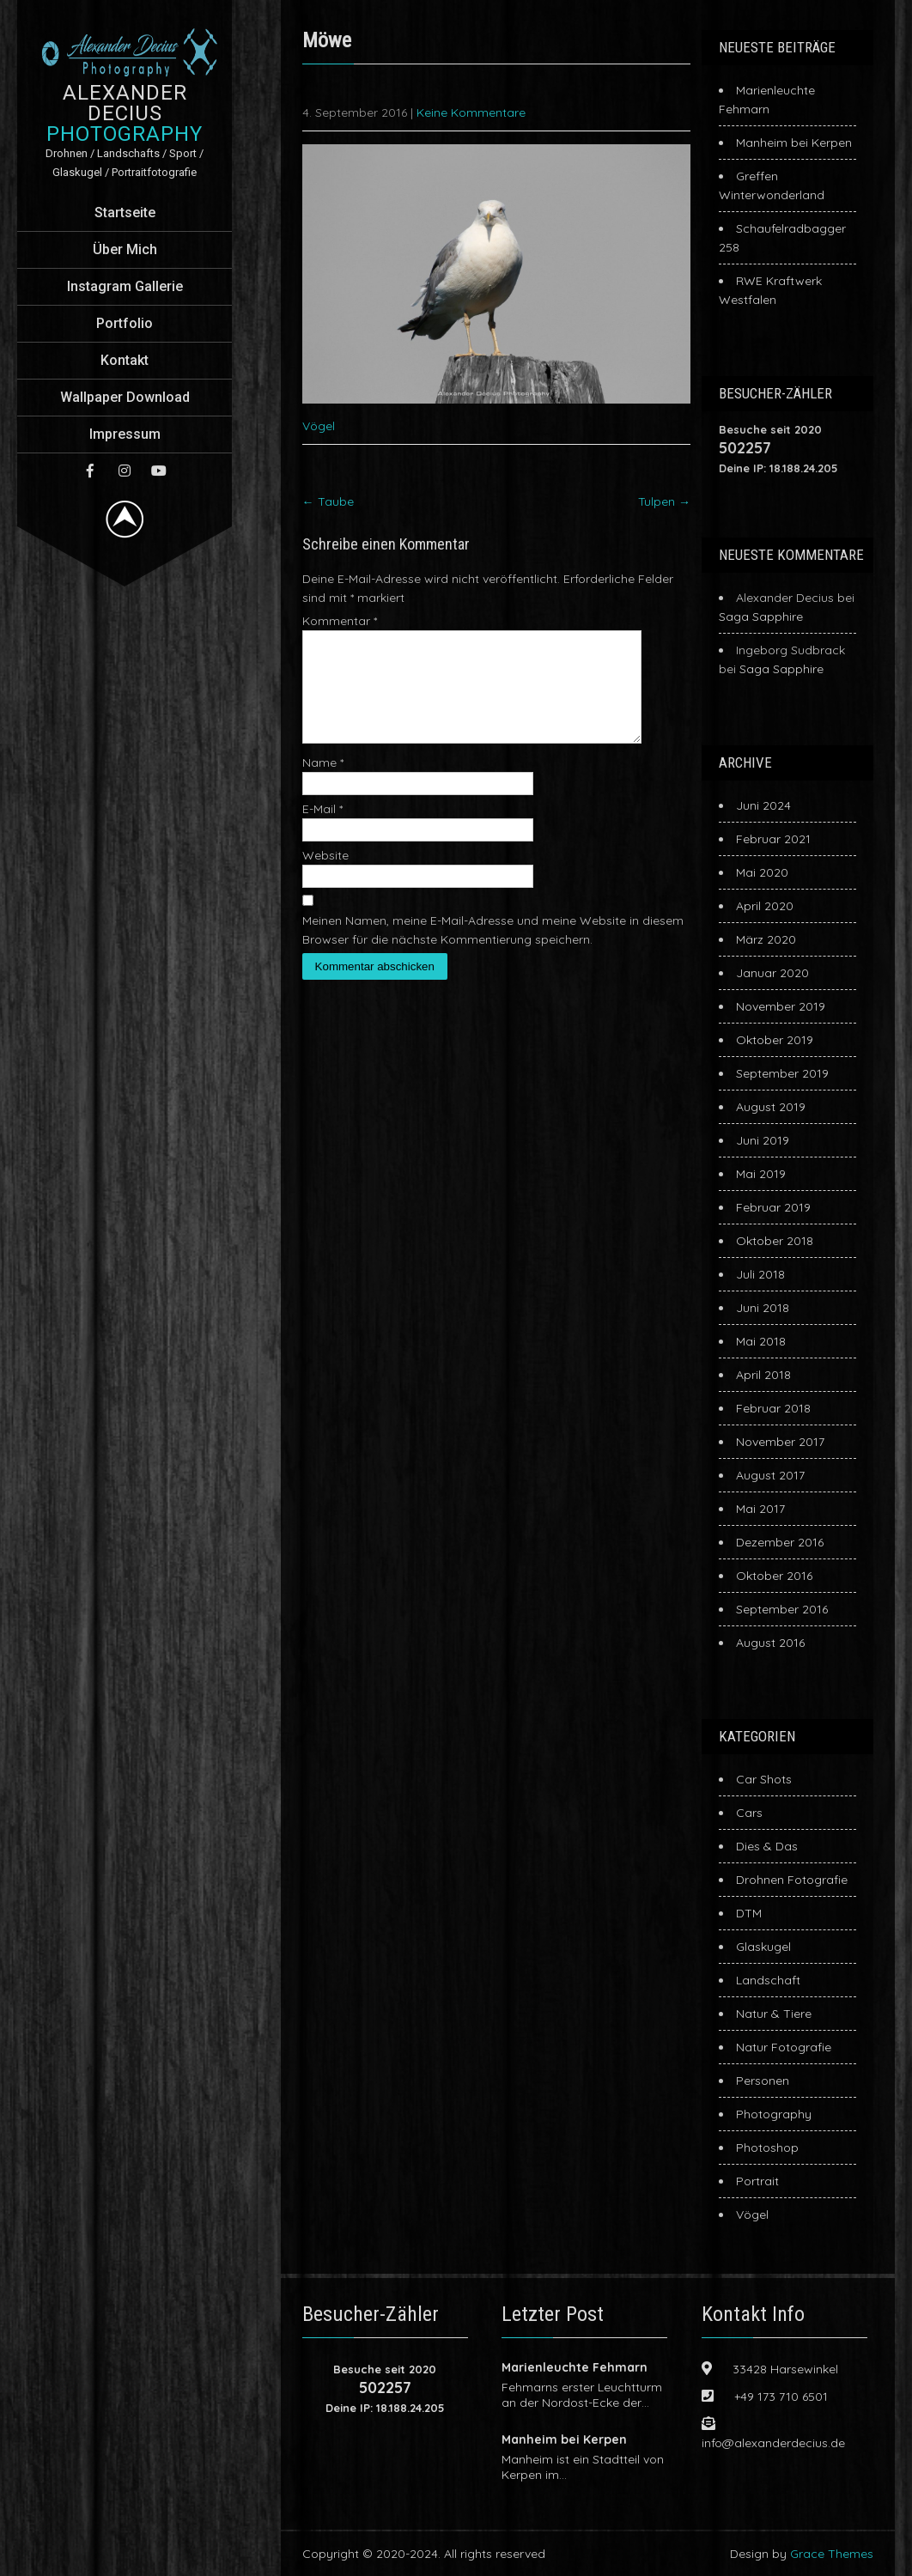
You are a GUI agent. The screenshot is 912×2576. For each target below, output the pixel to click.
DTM (749, 1913)
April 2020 (764, 906)
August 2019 (771, 1107)
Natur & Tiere (774, 2013)
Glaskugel (763, 1946)
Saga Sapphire (761, 616)
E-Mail (322, 829)
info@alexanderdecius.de (773, 2443)
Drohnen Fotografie (792, 1879)
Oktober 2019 (774, 1040)
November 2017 (780, 1441)
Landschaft (768, 1980)
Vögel (318, 426)
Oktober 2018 (774, 1241)
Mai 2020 (762, 872)
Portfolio (124, 323)
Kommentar (339, 621)
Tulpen (664, 501)
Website (325, 876)
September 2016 (782, 1609)
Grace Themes (831, 2553)
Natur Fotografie (783, 2047)
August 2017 (770, 1475)
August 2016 (770, 1642)
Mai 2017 (760, 1508)
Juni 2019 (762, 1140)
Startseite (124, 212)
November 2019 (780, 1006)
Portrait (757, 2181)
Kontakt (124, 360)
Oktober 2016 (774, 1575)
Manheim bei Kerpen (794, 142)
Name (323, 783)
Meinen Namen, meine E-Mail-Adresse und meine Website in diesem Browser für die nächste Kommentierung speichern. (493, 950)
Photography (774, 2114)
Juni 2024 (763, 805)
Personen (762, 2080)
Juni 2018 (762, 1307)
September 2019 (782, 1073)
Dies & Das (767, 1846)
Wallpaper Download (125, 397)
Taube (328, 501)
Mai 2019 (761, 1174)
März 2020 (766, 939)
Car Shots (764, 1779)
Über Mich (125, 249)
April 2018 (763, 1374)
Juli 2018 (760, 1274)
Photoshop (767, 2147)
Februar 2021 (773, 839)
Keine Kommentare (471, 112)
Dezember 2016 (780, 1542)
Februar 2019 (773, 1207)
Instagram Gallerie (125, 286)
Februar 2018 (773, 1408)
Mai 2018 (761, 1341)
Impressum (125, 434)
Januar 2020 (772, 973)
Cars (749, 1812)
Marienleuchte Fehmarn (575, 2367)
